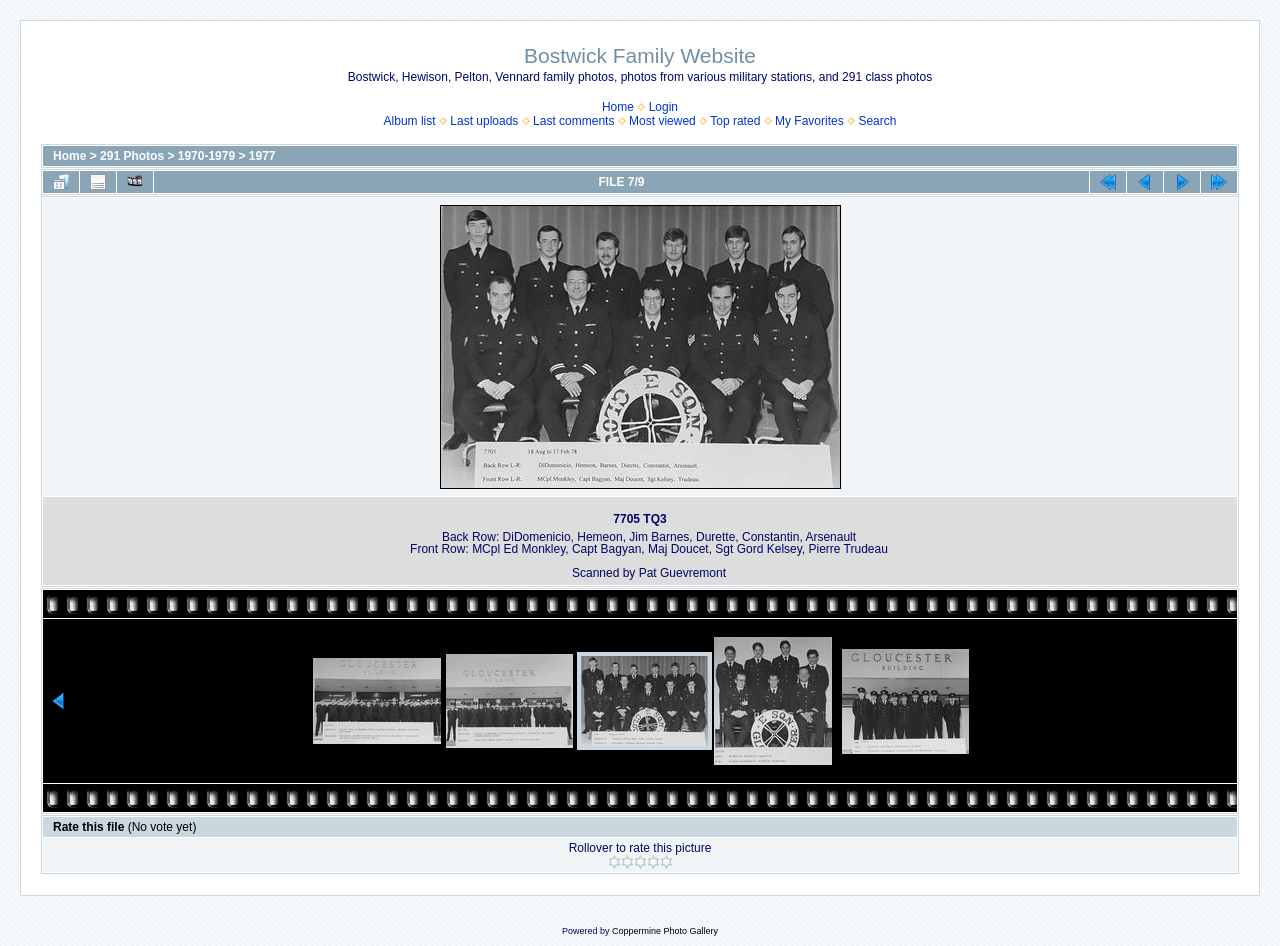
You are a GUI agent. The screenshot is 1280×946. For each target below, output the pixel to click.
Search (877, 121)
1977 (262, 156)
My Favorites (809, 121)
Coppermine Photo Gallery (665, 931)
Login (663, 107)
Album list (410, 121)
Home (618, 107)
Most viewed (662, 121)
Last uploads (484, 121)
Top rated (735, 121)
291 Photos (132, 156)
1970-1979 (206, 156)
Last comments (573, 121)
